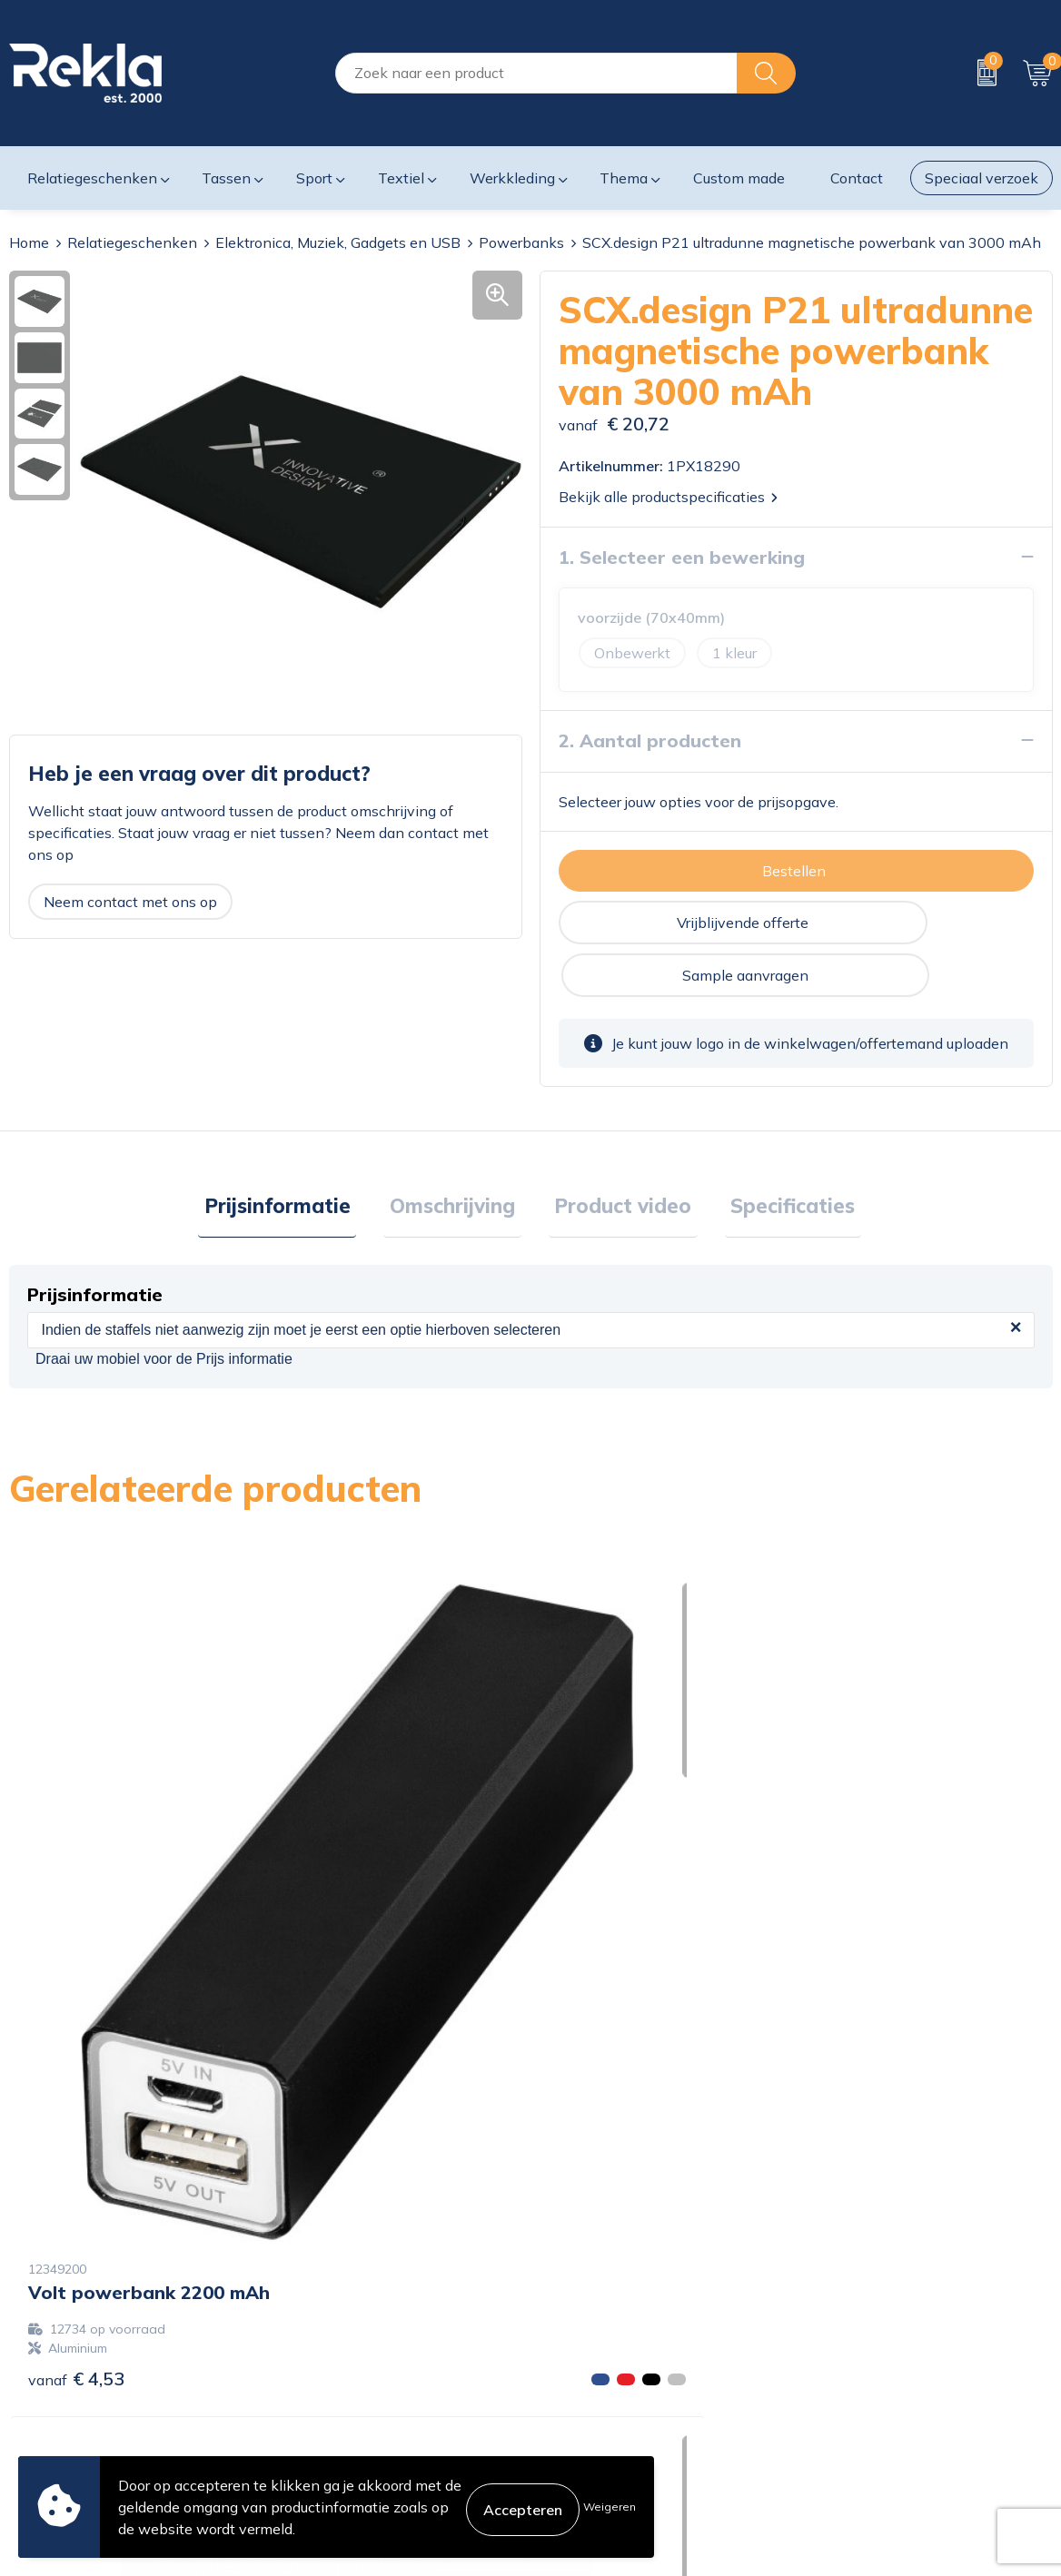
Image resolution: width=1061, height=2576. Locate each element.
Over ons (304, 2303)
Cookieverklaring (861, 2303)
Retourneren (581, 2390)
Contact (566, 2303)
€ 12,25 (603, 1894)
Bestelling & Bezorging (615, 2332)
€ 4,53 (76, 1921)
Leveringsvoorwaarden (881, 2390)
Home (29, 242)
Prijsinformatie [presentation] (296, 1155)
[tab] (296, 1155)
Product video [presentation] (617, 1155)
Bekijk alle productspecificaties (668, 496)
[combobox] (536, 73)
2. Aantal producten (650, 739)
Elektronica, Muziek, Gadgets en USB (338, 242)
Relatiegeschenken (132, 242)
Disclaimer (840, 2361)
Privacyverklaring (863, 2332)
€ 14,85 (863, 1968)
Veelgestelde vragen (342, 2419)
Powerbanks (521, 242)
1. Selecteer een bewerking (682, 556)
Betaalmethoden (596, 2361)
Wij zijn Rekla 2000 (340, 2361)
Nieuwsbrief (314, 2390)
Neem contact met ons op (130, 901)
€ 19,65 (342, 1921)
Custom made (739, 178)
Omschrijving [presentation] (458, 1155)
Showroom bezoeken (345, 2448)
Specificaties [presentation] (775, 1155)
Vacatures (307, 2332)
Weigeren (609, 2506)
